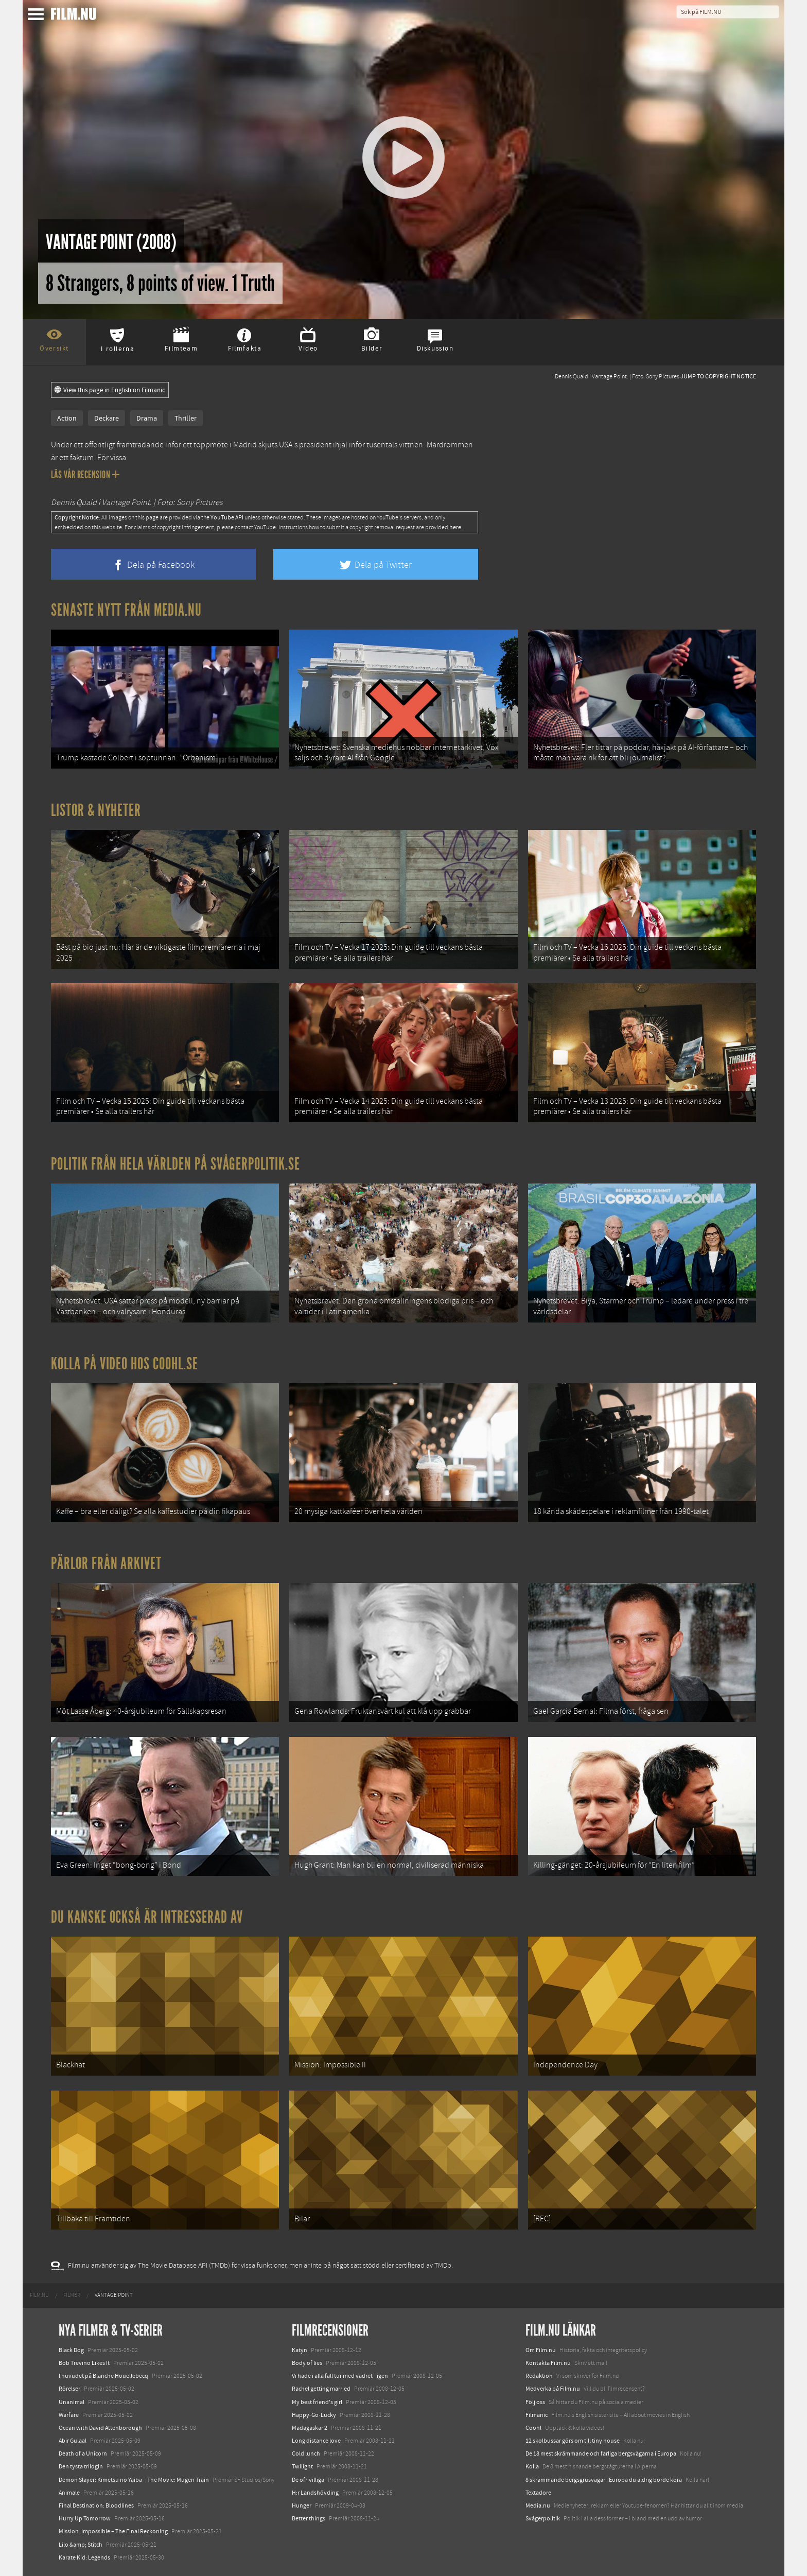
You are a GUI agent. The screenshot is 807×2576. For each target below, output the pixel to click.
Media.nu (537, 2505)
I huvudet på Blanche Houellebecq (103, 2375)
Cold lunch (306, 2453)
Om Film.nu (540, 2350)
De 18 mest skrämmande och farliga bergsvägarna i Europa (600, 2453)
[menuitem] (39, 2295)
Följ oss (535, 2402)
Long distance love (316, 2440)
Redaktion (539, 2375)
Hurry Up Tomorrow (85, 2518)
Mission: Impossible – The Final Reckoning (113, 2531)
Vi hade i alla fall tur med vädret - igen (340, 2375)
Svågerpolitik (542, 2518)
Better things (308, 2518)
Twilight (302, 2466)
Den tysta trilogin (81, 2466)
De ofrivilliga (308, 2479)
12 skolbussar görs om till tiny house (572, 2440)
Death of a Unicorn (83, 2453)
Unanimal (71, 2402)
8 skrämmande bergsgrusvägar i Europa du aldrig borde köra (603, 2479)
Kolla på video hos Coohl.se (124, 1363)
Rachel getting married (321, 2388)
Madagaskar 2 (309, 2427)
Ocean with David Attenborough (100, 2427)
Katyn (299, 2350)
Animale (69, 2492)
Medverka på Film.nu (552, 2388)
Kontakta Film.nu (548, 2362)
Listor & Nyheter (96, 810)
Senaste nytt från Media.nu (126, 610)
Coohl (533, 2427)
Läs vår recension (85, 474)
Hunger (301, 2505)
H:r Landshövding (315, 2492)
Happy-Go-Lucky (314, 2414)
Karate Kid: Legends (84, 2557)
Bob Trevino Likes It (84, 2362)
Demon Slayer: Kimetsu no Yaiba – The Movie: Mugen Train (134, 2479)
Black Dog (71, 2350)
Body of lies (307, 2362)
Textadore (538, 2492)
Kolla (532, 2466)
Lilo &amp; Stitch (80, 2544)
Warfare (69, 2414)
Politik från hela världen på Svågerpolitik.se (175, 1164)
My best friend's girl (317, 2402)
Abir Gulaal (72, 2440)
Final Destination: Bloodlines (96, 2505)
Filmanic (536, 2414)
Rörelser (69, 2388)
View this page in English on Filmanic (110, 390)
